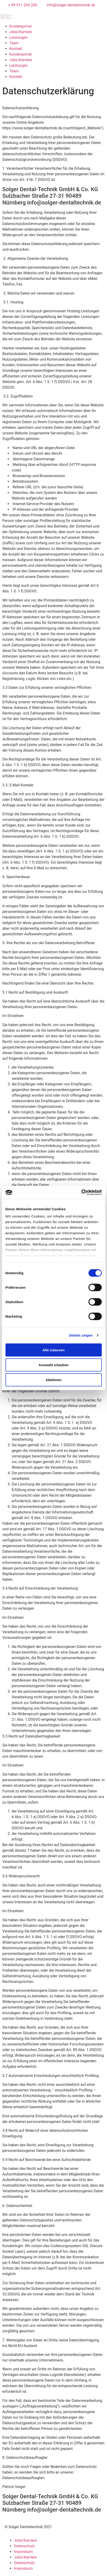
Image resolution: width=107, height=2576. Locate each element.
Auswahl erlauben (53, 1365)
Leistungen (18, 37)
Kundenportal (20, 26)
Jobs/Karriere (20, 32)
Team (14, 43)
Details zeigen (81, 1335)
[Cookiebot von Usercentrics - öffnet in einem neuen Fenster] (81, 1192)
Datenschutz (24, 2546)
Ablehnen (53, 1380)
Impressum (23, 2551)
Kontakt (15, 48)
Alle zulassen (53, 1350)
